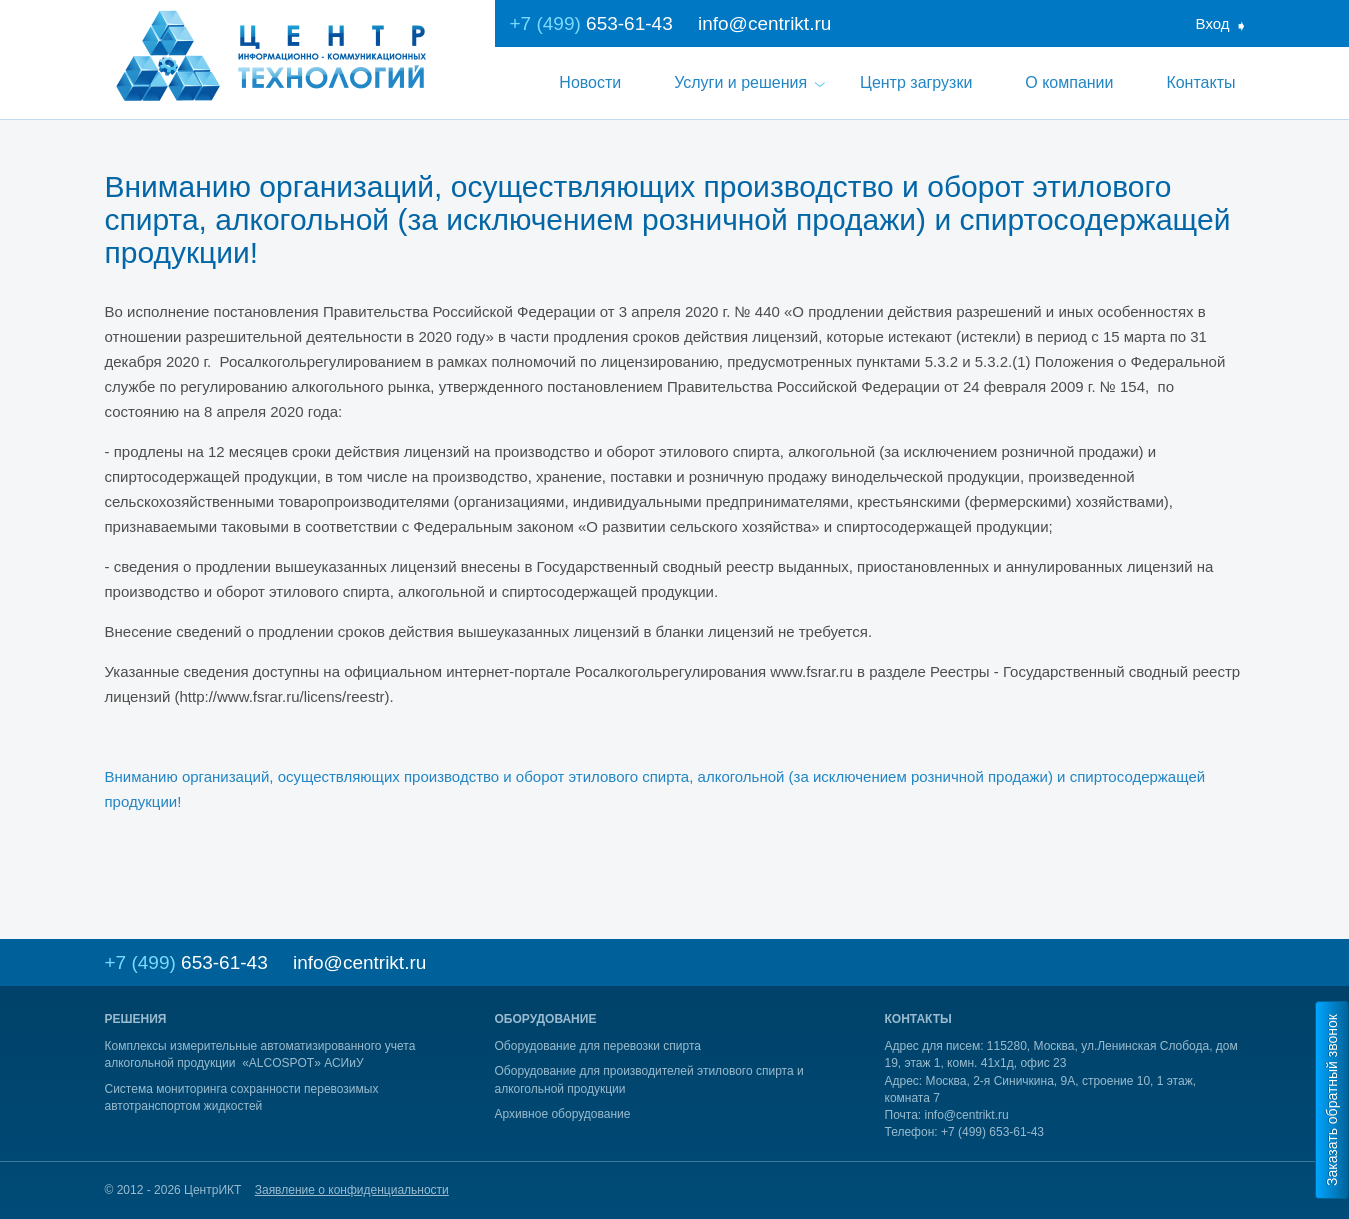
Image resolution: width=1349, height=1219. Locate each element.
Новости (590, 82)
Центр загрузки (916, 82)
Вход (1213, 23)
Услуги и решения (740, 82)
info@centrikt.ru (764, 23)
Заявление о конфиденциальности (352, 1190)
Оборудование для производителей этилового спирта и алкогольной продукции (649, 1079)
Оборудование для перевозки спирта (598, 1046)
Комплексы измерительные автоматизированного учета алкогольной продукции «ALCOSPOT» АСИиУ (260, 1054)
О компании (1069, 82)
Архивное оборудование (563, 1114)
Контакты (1200, 82)
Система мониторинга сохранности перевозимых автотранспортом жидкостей (242, 1097)
